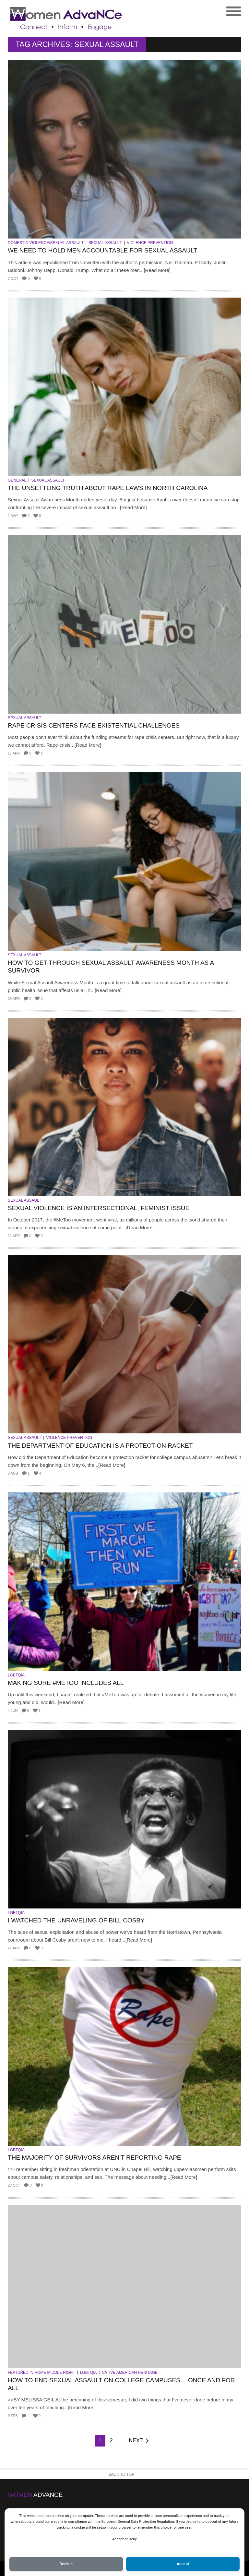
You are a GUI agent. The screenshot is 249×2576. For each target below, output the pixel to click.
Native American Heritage (130, 2372)
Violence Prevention (150, 242)
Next (136, 2440)
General (17, 480)
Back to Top (122, 2474)
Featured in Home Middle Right (41, 2372)
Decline (66, 2564)
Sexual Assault (105, 242)
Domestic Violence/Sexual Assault (46, 242)
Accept (183, 2564)
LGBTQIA (16, 1675)
